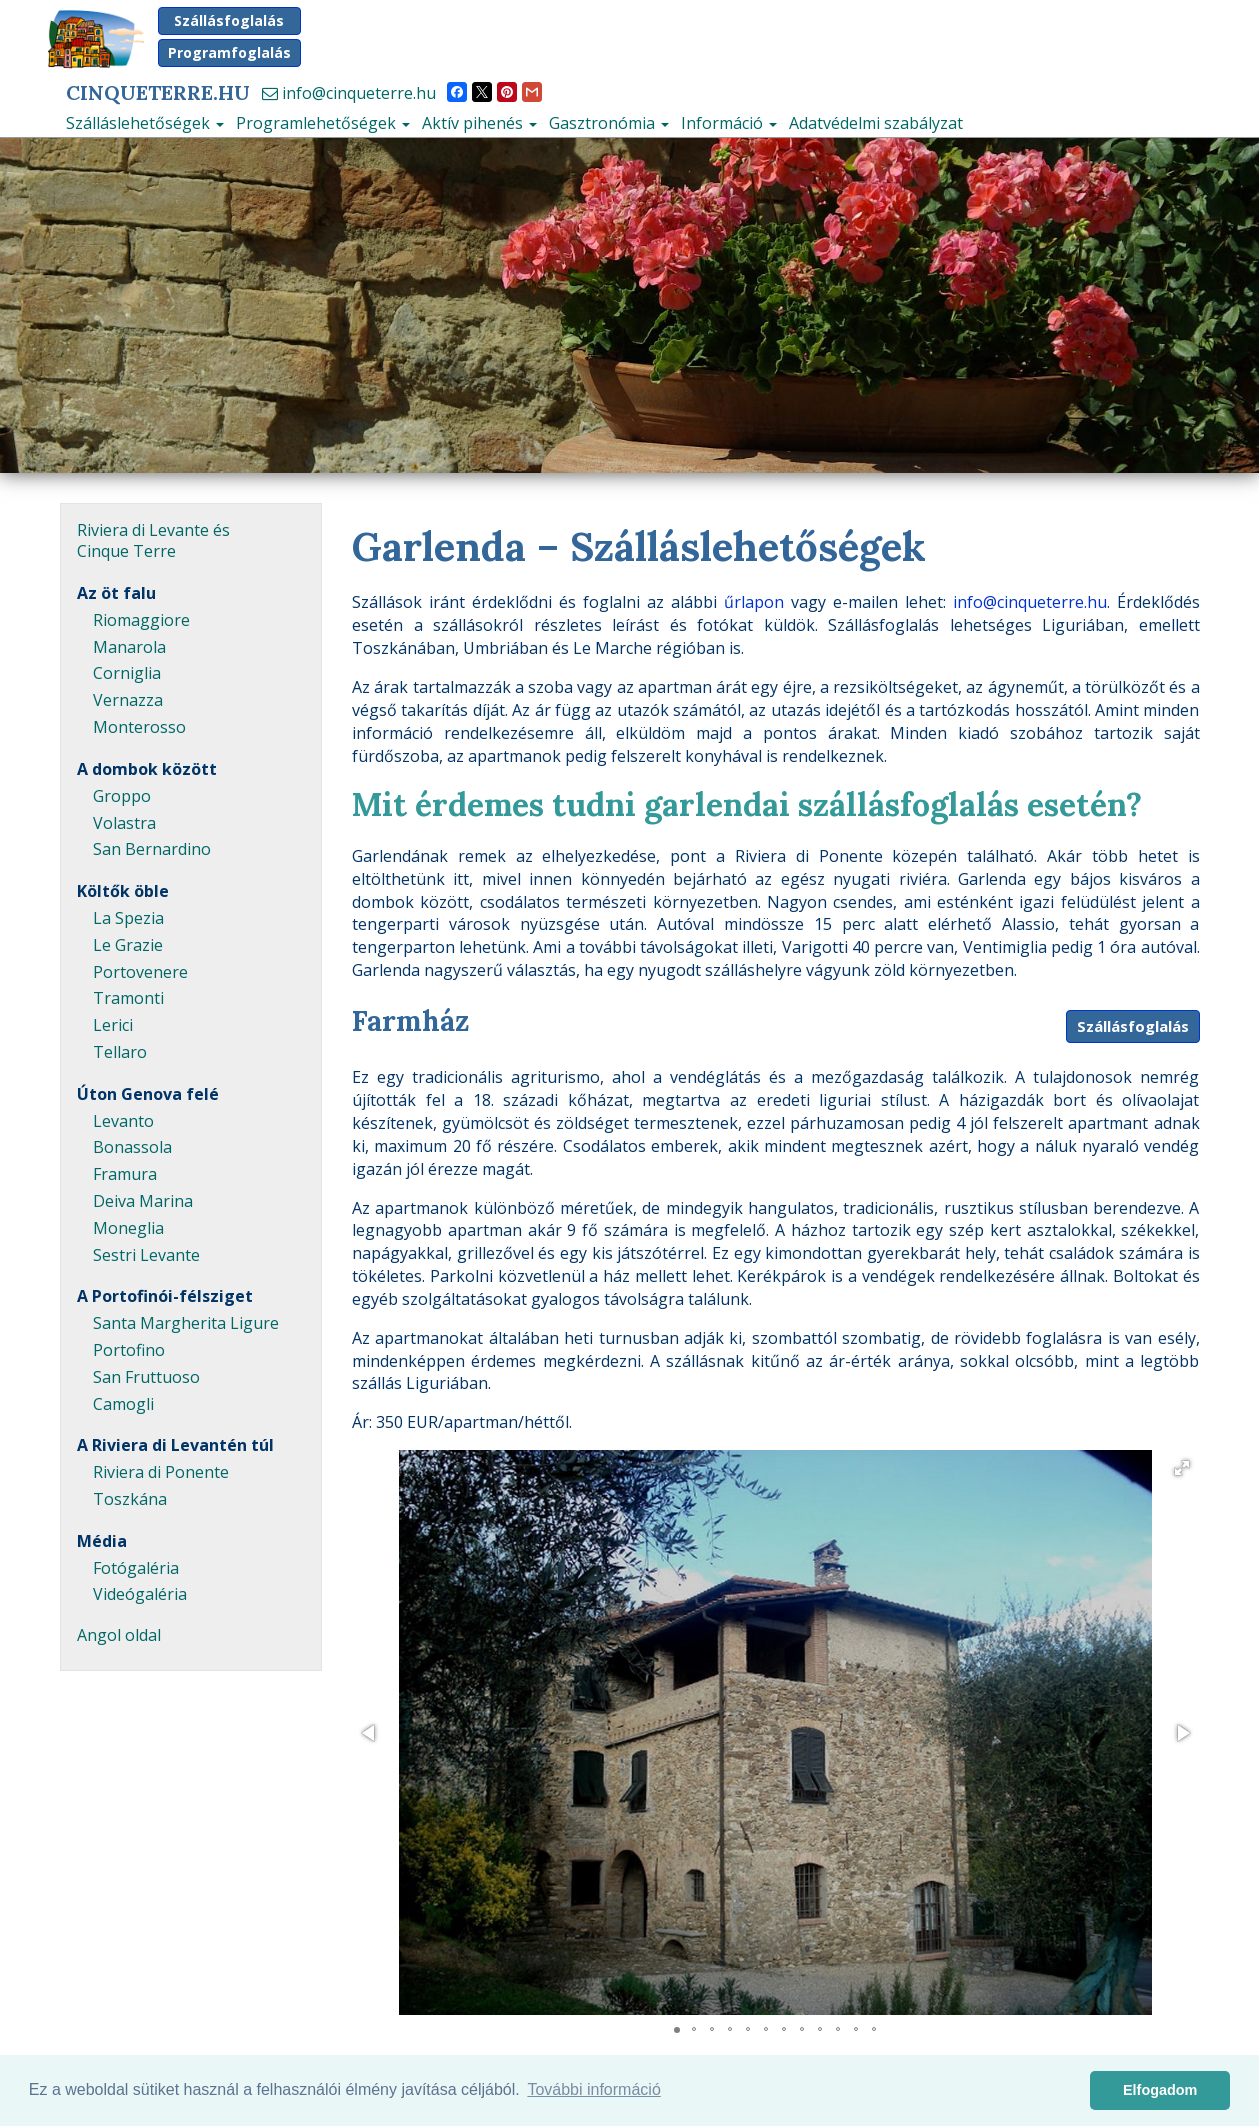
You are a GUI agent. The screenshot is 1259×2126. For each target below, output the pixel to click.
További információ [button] (593, 2089)
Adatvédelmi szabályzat (876, 123)
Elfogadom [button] (1160, 2090)
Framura (125, 1174)
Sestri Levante (146, 1255)
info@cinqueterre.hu (349, 93)
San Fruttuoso (146, 1377)
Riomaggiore (141, 620)
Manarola (129, 647)
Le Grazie (128, 945)
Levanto (123, 1121)
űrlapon (754, 602)
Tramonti (128, 998)
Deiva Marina (143, 1201)
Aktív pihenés (479, 123)
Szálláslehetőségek (145, 123)
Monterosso (139, 727)
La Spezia (128, 918)
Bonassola (132, 1147)
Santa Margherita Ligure (186, 1323)
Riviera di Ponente (161, 1472)
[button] (1182, 1468)
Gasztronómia (609, 123)
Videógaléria (140, 1594)
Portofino (129, 1350)
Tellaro (120, 1052)
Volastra (124, 823)
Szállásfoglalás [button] (229, 20)
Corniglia (127, 673)
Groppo (122, 796)
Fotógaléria (136, 1568)
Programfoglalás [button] (229, 52)
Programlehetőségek (323, 123)
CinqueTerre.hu (158, 92)
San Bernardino (152, 849)
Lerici (113, 1025)
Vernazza (128, 700)
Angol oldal (119, 1635)
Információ (729, 123)
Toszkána (130, 1499)
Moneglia (128, 1228)
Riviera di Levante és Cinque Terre (153, 540)
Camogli (123, 1404)
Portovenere (140, 972)
